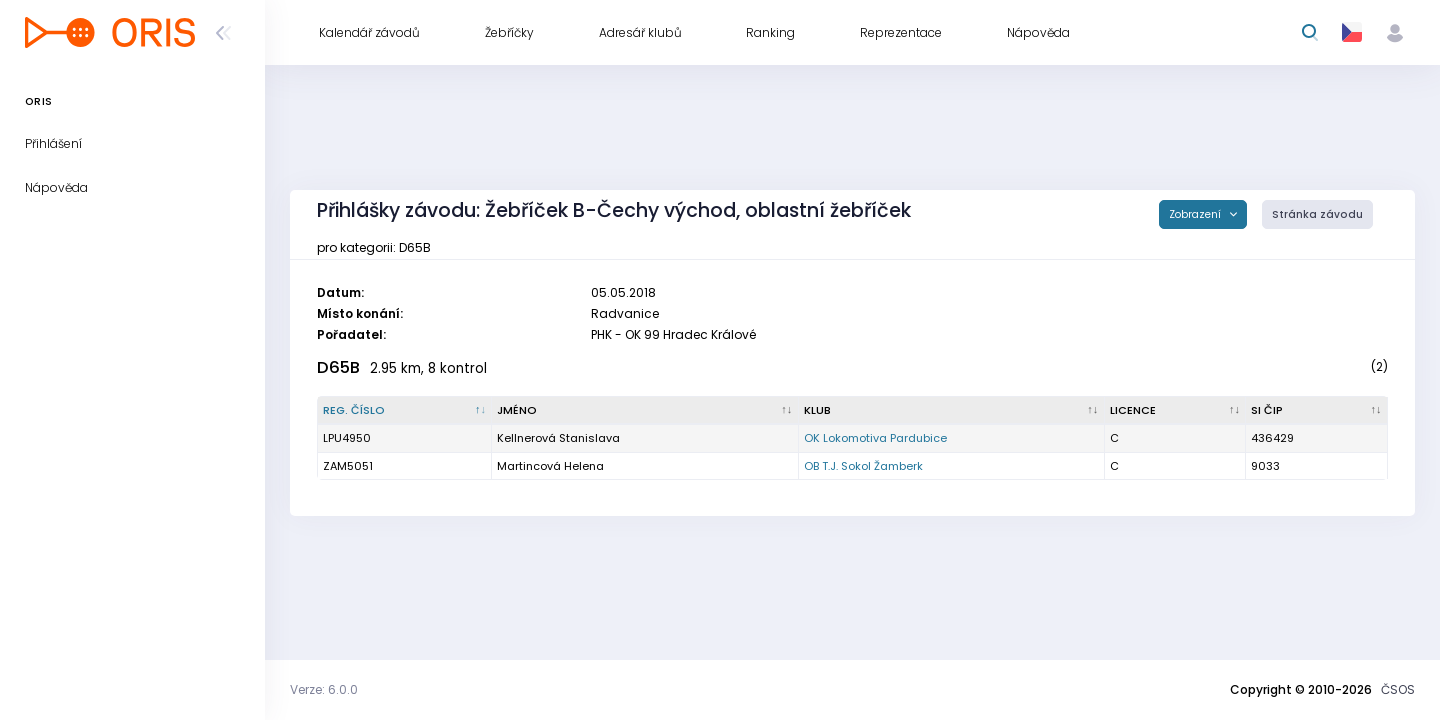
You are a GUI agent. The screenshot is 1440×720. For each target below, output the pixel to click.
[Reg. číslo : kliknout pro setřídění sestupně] (405, 411)
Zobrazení (1196, 214)
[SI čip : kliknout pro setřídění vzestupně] (1317, 411)
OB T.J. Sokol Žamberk (863, 466)
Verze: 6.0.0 (324, 689)
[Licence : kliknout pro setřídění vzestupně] (1176, 411)
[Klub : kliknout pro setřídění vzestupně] (952, 411)
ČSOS (1398, 689)
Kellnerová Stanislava (558, 438)
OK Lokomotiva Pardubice (875, 438)
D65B (338, 367)
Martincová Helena (550, 466)
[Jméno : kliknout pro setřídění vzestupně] (645, 411)
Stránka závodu (1317, 214)
